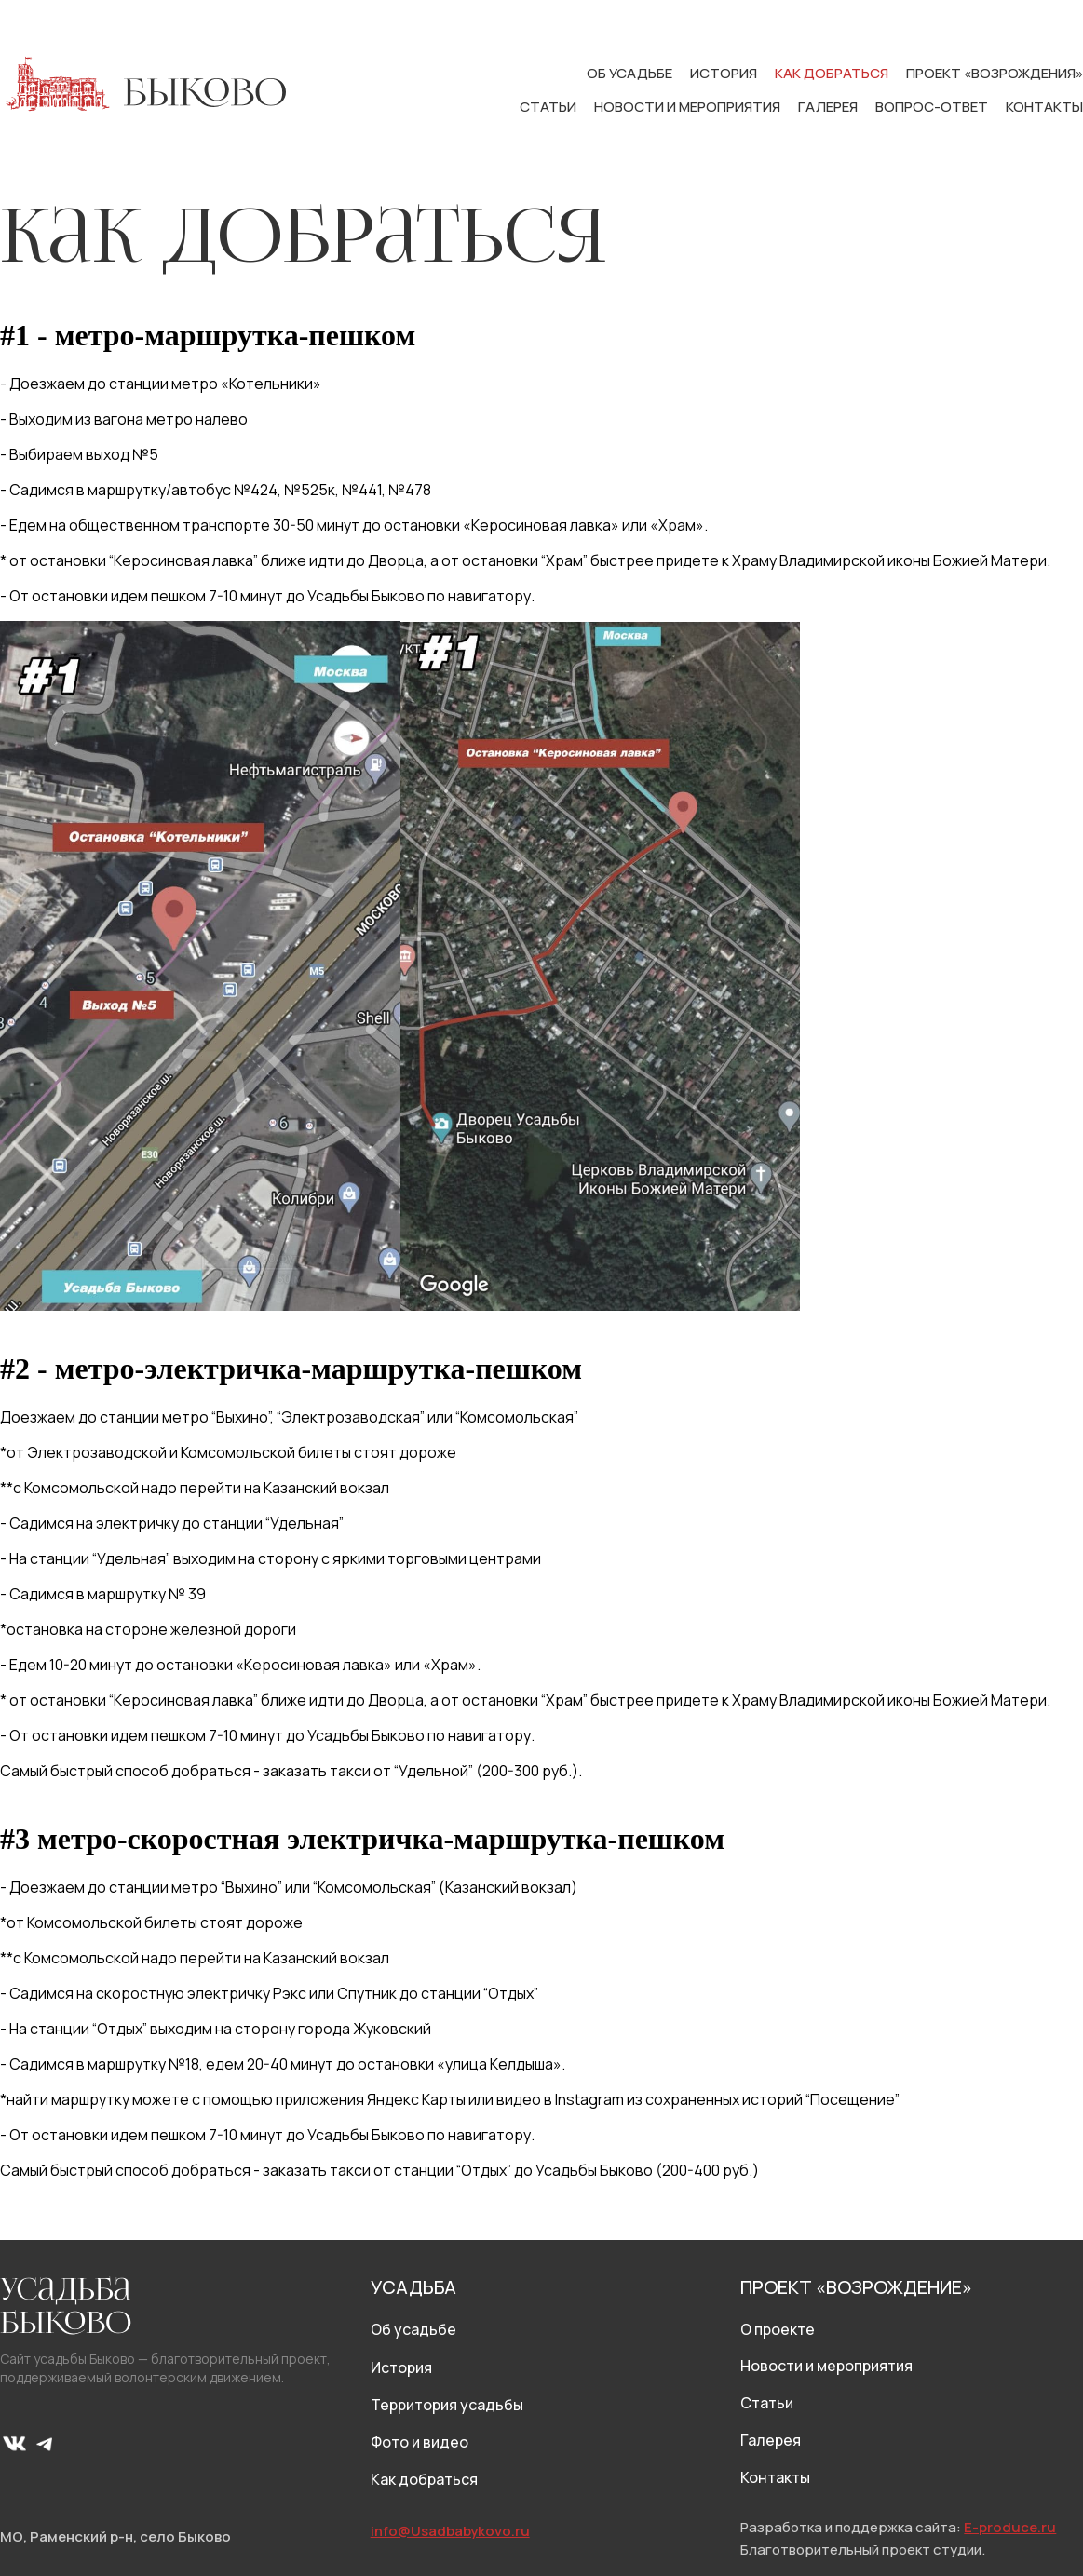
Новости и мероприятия (688, 106)
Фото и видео (419, 2442)
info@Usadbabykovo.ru (450, 2531)
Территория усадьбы (447, 2404)
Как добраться (833, 73)
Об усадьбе (631, 73)
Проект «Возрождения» (994, 73)
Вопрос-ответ (933, 106)
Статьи (549, 106)
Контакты (1044, 106)
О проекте (777, 2329)
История (725, 73)
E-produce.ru (1010, 2527)
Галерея (829, 106)
